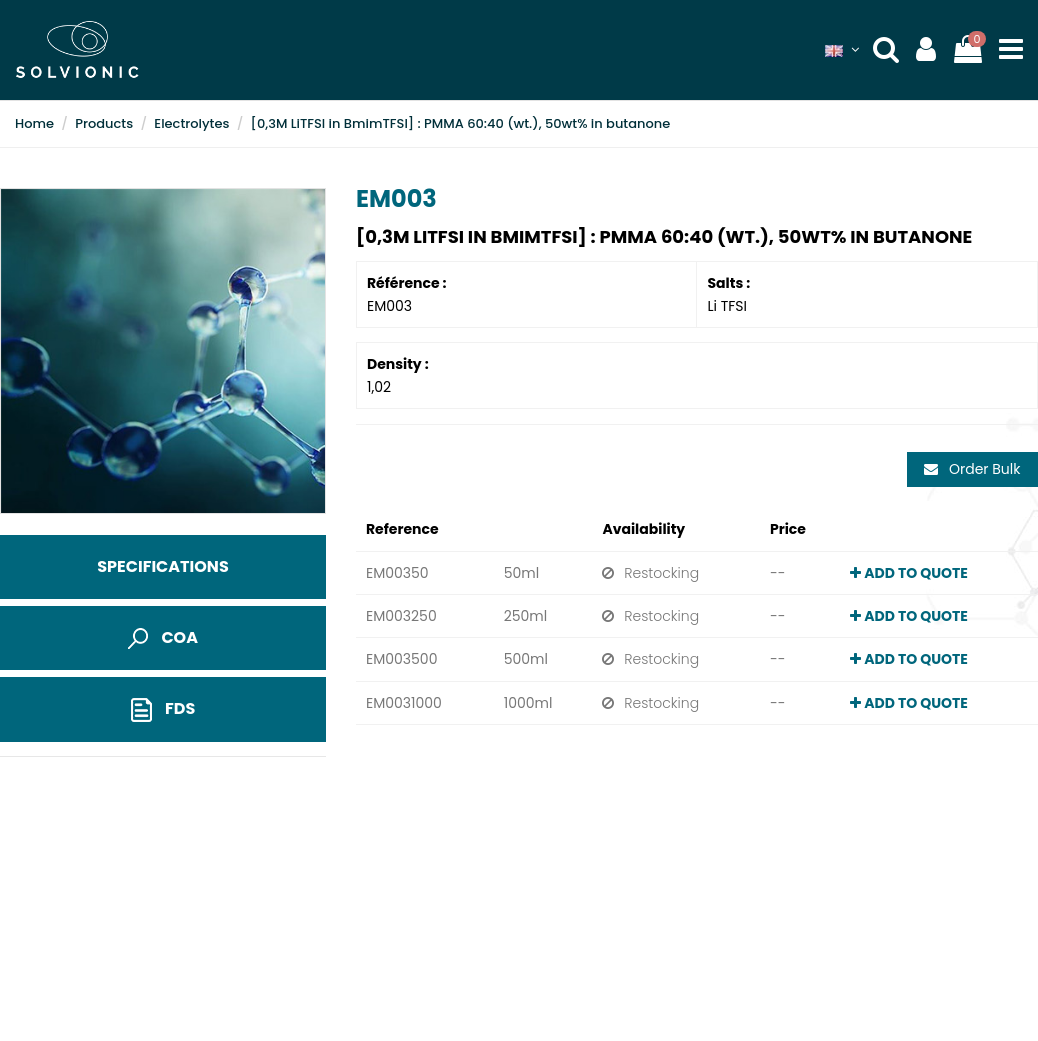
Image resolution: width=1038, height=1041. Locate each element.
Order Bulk (972, 469)
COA (163, 637)
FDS (163, 709)
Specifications (162, 566)
